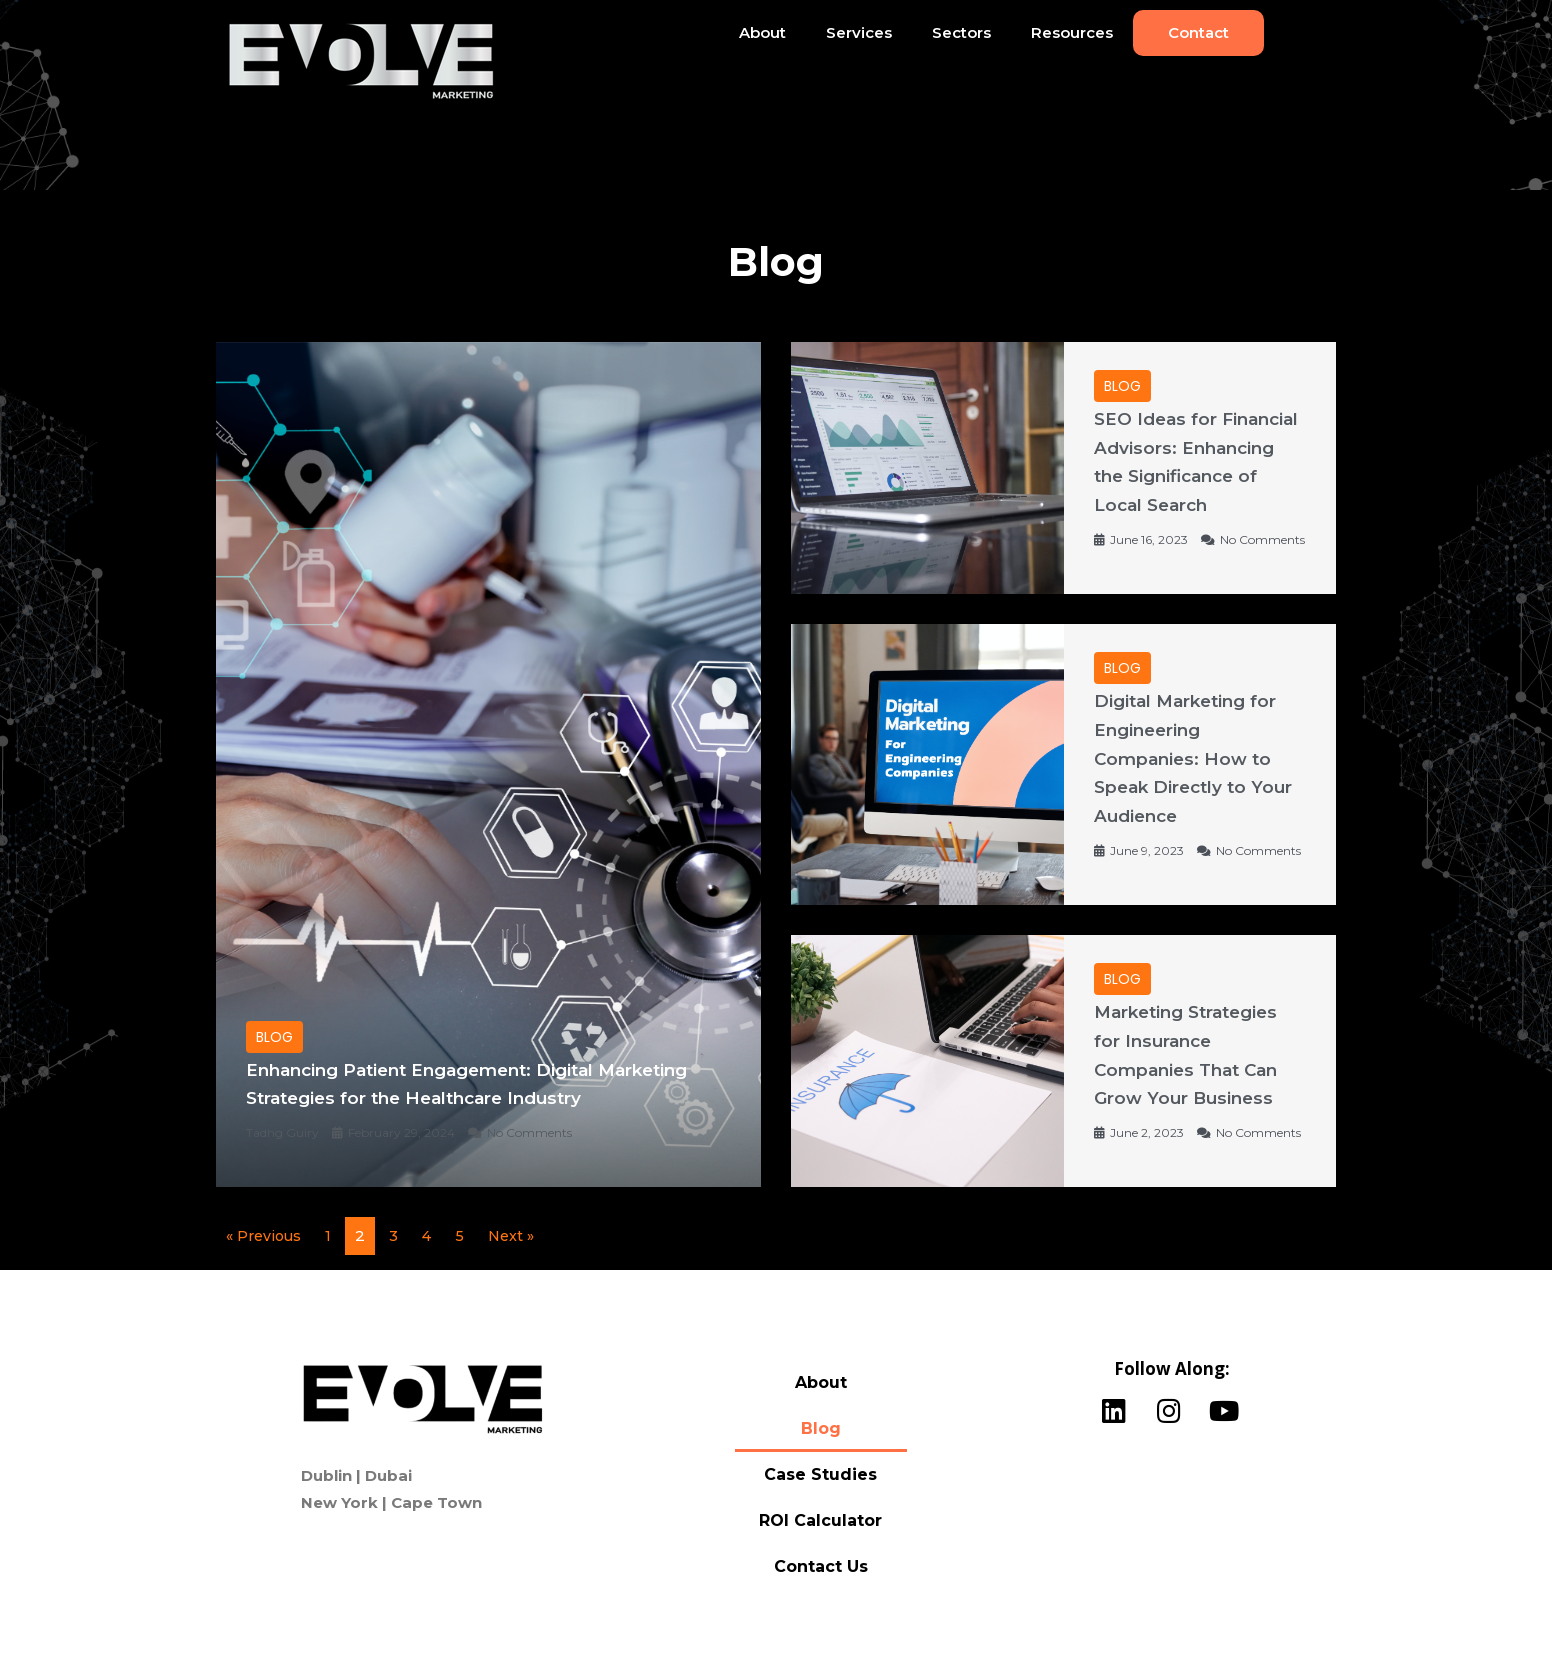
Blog (821, 1457)
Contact (1198, 32)
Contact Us (821, 1595)
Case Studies (820, 1503)
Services (859, 32)
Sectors (961, 32)
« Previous (266, 1264)
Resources (1072, 32)
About (762, 32)
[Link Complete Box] (488, 779)
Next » (518, 1264)
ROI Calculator (820, 1549)
